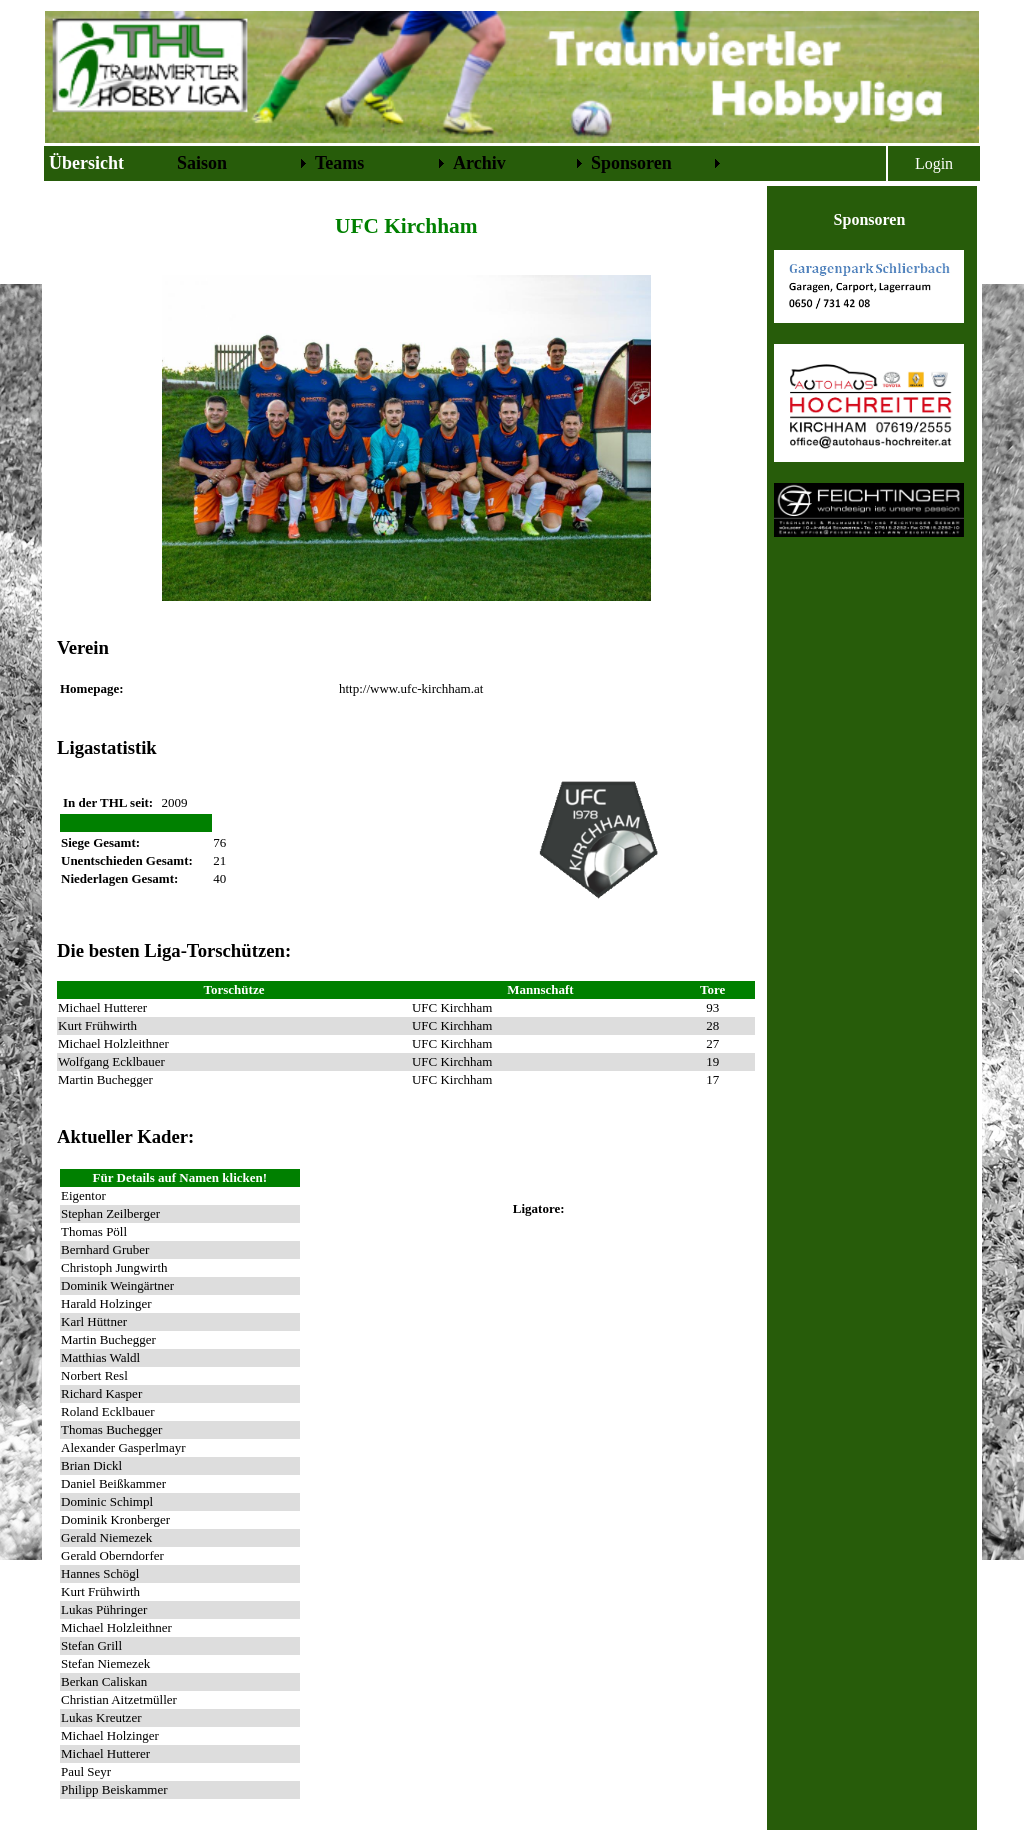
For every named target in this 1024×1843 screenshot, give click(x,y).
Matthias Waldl (100, 1357)
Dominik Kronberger (115, 1519)
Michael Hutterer (105, 1753)
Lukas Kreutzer (101, 1717)
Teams (339, 163)
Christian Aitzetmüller (119, 1699)
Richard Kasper (101, 1393)
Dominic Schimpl (107, 1501)
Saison (202, 163)
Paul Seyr (86, 1771)
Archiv (479, 163)
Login (934, 163)
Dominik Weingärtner (117, 1285)
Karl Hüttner (94, 1321)
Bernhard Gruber (105, 1249)
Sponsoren (631, 163)
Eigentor (83, 1195)
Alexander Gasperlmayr (123, 1447)
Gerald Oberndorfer (112, 1555)
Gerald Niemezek (106, 1537)
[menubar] (385, 163)
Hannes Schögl (100, 1573)
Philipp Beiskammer (114, 1789)
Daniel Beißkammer (113, 1483)
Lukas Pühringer (104, 1609)
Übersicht (86, 163)
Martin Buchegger (108, 1339)
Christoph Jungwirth (114, 1267)
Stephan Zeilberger (110, 1213)
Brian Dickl (91, 1465)
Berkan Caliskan (104, 1681)
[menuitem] (109, 163)
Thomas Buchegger (111, 1429)
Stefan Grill (91, 1645)
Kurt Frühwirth (100, 1591)
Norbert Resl (94, 1375)
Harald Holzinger (106, 1303)
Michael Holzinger (110, 1735)
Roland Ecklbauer (108, 1411)
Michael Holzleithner (116, 1627)
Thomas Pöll (94, 1231)
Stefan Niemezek (105, 1663)
